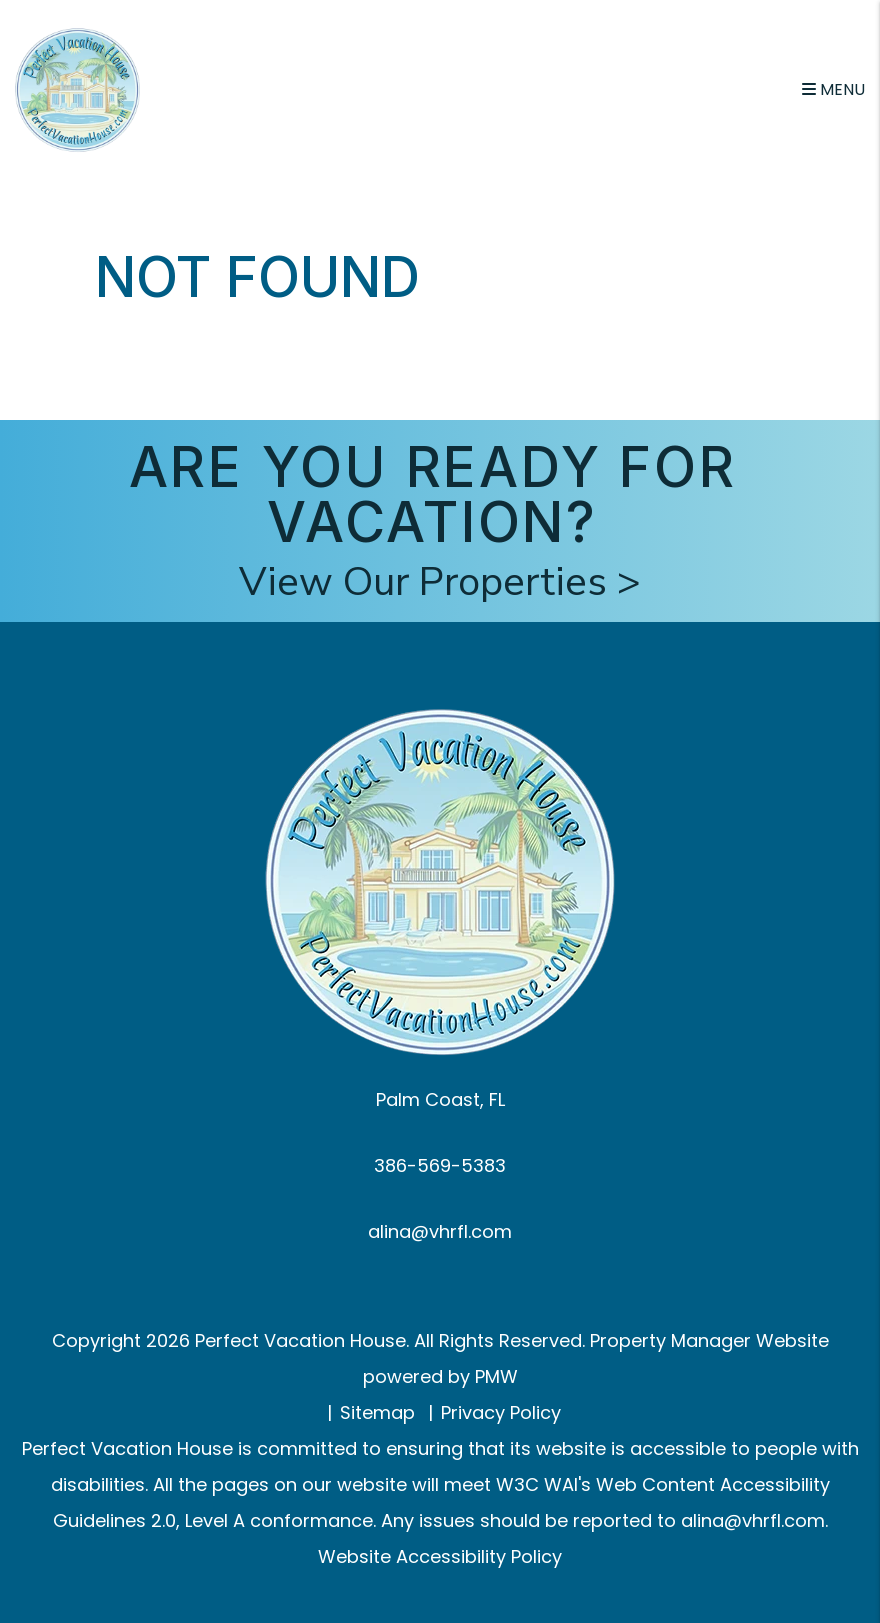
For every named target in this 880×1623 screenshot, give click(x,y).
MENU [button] (833, 89)
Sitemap (377, 1412)
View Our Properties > (440, 582)
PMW (496, 1376)
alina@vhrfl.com (440, 1231)
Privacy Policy (501, 1412)
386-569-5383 (440, 1165)
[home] (77, 88)
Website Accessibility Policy (440, 1556)
